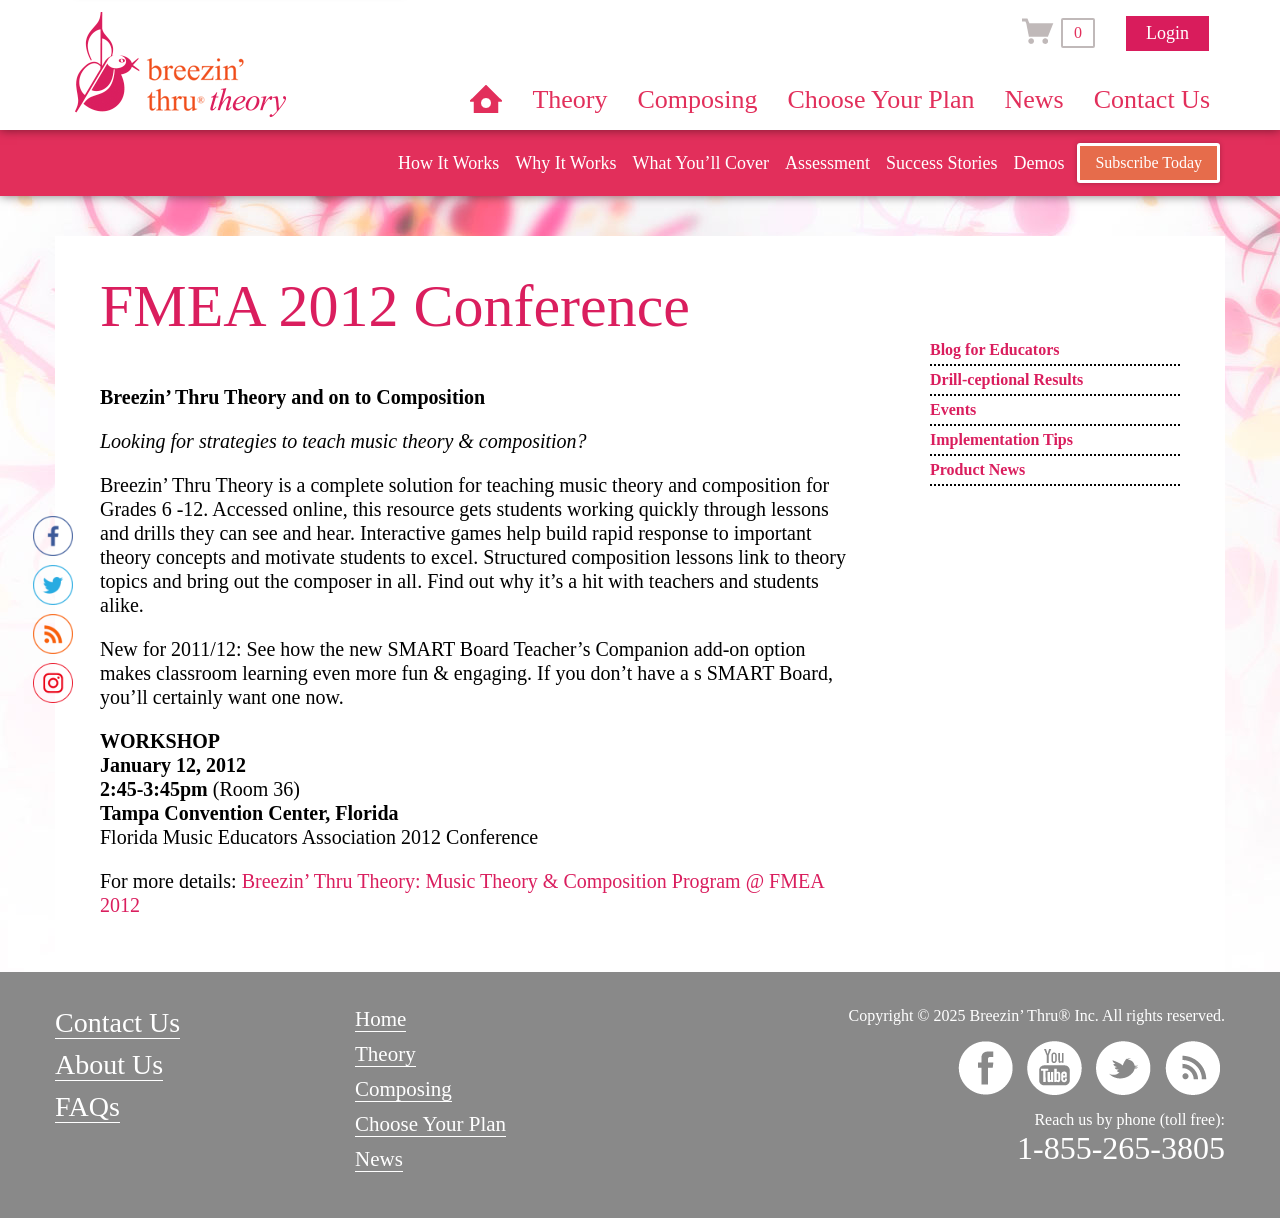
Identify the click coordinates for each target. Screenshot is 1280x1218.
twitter (1123, 1068)
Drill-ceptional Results (1006, 379)
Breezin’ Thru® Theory (240, 64)
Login (1167, 33)
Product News (977, 469)
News (1034, 99)
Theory (569, 99)
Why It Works (565, 163)
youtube (1054, 1068)
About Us (109, 1064)
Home (486, 99)
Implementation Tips (1001, 439)
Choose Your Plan (880, 99)
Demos (1038, 163)
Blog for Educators (994, 349)
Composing (698, 99)
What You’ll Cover (700, 163)
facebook (985, 1068)
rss (1192, 1068)
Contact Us (1152, 99)
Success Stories (942, 163)
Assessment (827, 163)
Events (953, 409)
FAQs (87, 1106)
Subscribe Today (1148, 162)
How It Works (448, 163)
